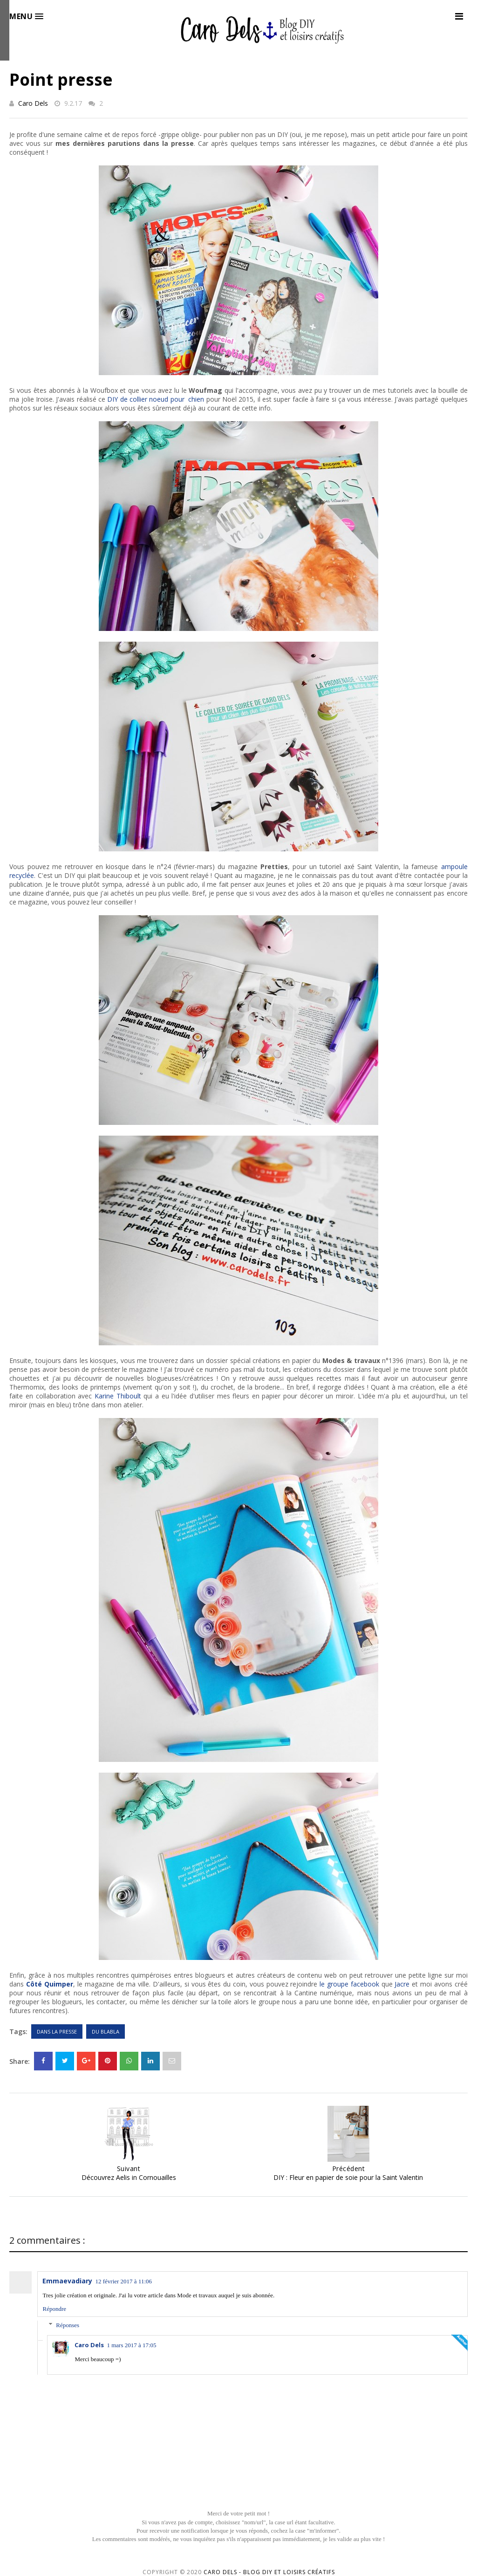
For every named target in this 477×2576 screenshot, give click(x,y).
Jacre (402, 1984)
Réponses (67, 2325)
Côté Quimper (49, 1984)
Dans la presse (57, 2031)
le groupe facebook (349, 1984)
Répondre (54, 2308)
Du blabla (105, 2031)
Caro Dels (33, 103)
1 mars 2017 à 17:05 (131, 2345)
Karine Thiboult (118, 1395)
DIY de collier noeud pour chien (155, 399)
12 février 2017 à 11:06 (123, 2281)
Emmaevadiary (67, 2280)
